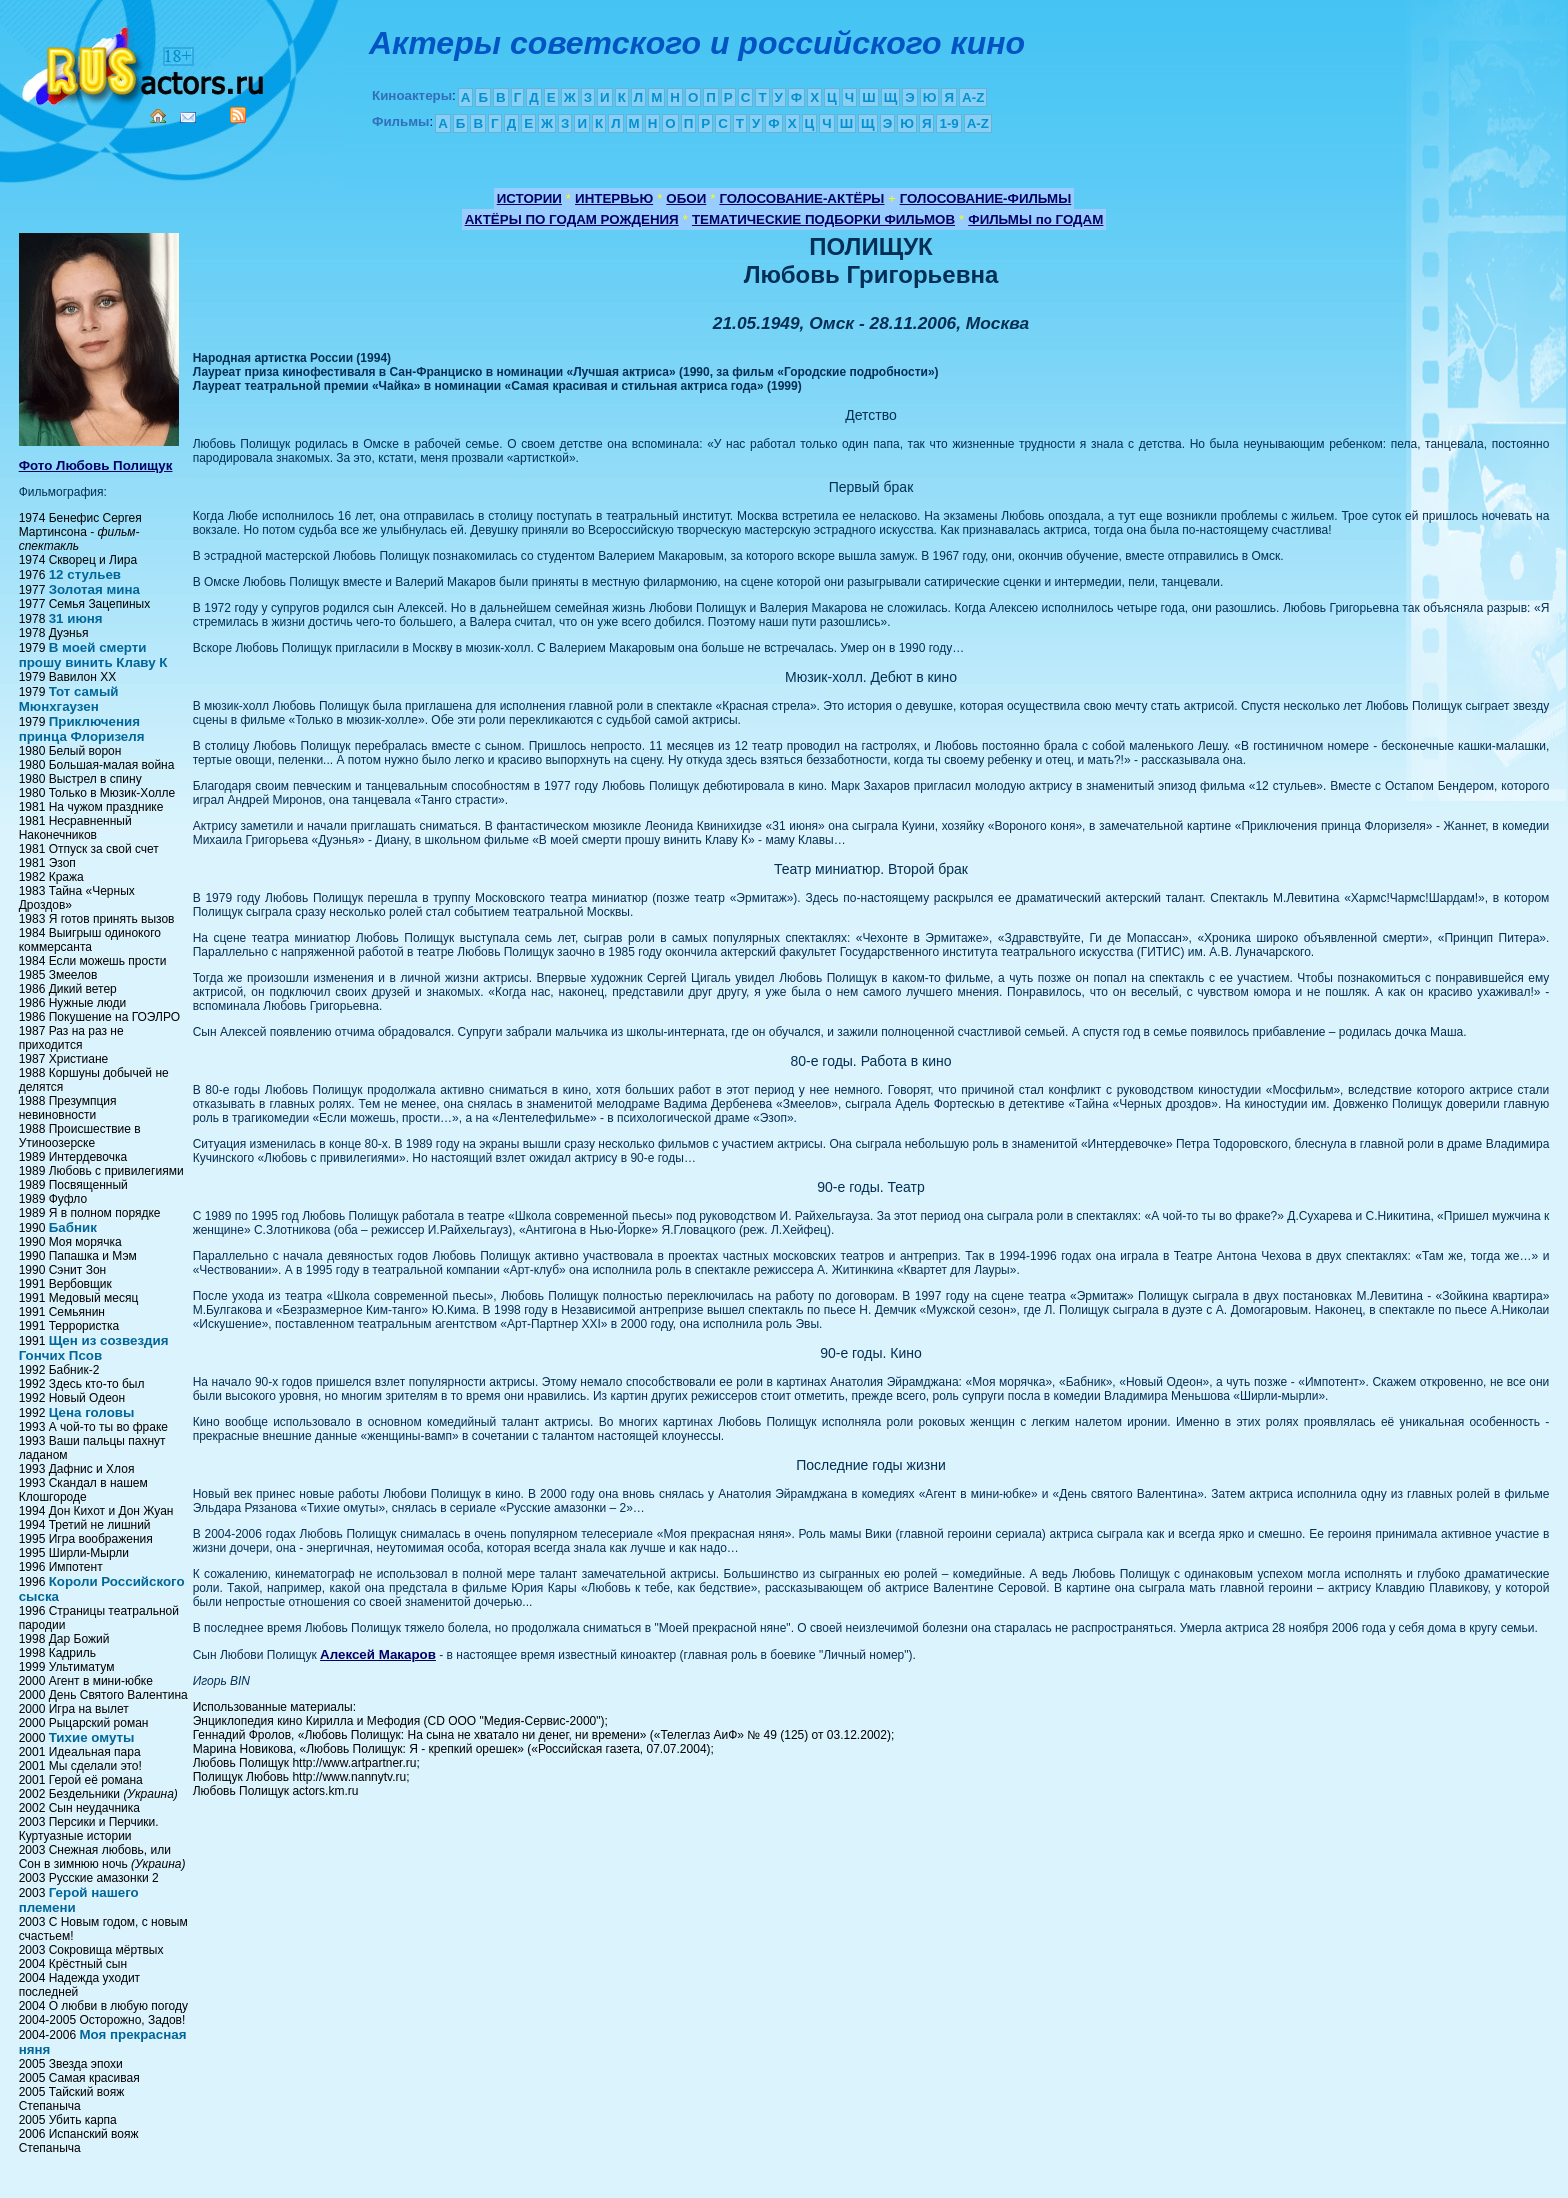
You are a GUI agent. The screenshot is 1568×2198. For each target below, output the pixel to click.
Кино (145, 62)
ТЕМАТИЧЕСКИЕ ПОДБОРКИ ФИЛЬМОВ (823, 219)
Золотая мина (94, 589)
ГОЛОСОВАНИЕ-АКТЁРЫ (801, 198)
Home (158, 116)
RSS (238, 115)
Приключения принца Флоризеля (82, 729)
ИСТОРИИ (529, 198)
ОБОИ (686, 198)
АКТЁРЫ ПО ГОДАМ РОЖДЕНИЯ (572, 219)
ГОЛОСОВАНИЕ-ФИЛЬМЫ (986, 198)
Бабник (73, 1227)
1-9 (948, 123)
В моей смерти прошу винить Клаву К (93, 655)
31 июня (76, 618)
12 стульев (85, 574)
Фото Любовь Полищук (96, 465)
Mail (188, 117)
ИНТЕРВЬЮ (614, 198)
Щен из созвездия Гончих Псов (94, 1348)
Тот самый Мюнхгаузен (69, 699)
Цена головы (92, 1412)
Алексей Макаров (378, 1654)
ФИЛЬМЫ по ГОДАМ (1035, 219)
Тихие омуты (92, 1737)
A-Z (973, 97)
